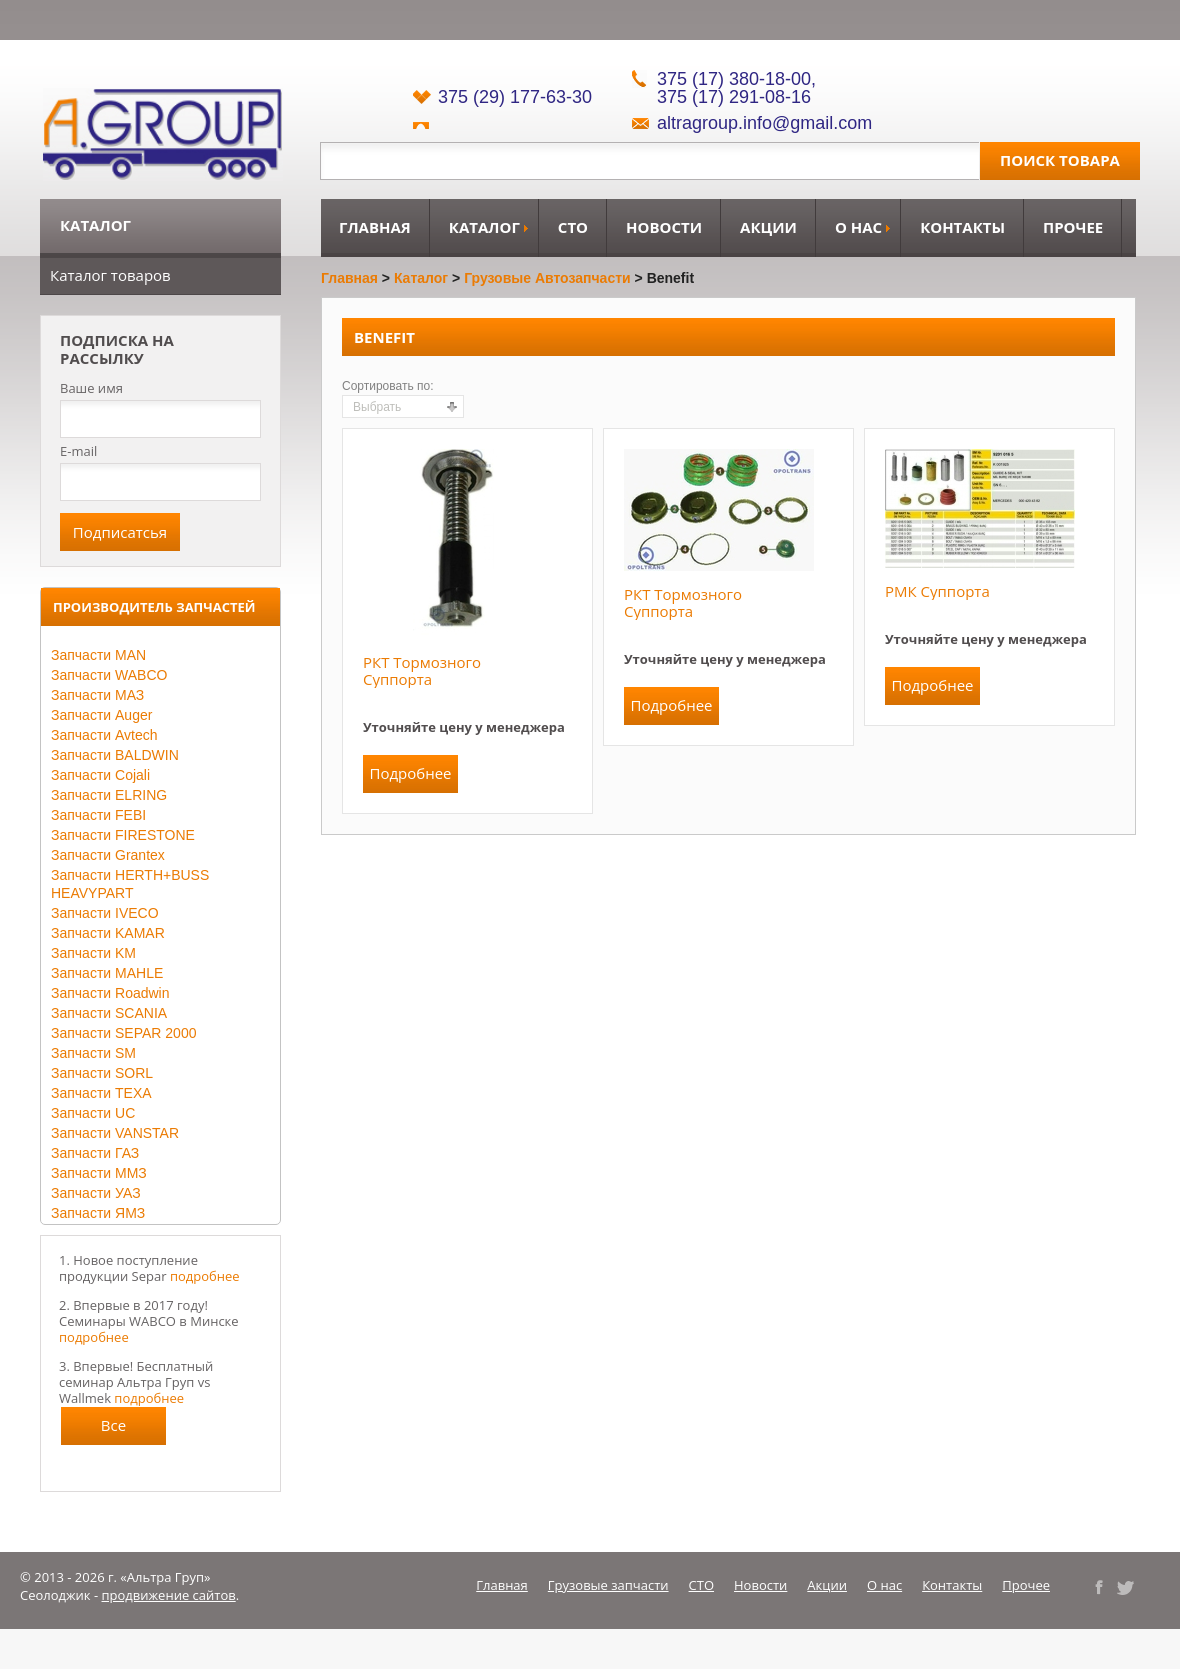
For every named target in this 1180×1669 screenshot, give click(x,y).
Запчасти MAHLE (107, 973)
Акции (768, 227)
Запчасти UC (93, 1113)
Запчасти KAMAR (108, 933)
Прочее (1073, 227)
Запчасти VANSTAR (115, 1133)
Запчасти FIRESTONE (123, 835)
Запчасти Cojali (100, 775)
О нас (858, 227)
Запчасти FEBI (98, 815)
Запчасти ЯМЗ (98, 1213)
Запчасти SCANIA (109, 1013)
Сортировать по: (388, 386)
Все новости (114, 1430)
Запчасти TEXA (101, 1093)
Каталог (484, 227)
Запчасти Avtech (104, 735)
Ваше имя (91, 388)
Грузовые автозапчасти (547, 278)
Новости (664, 227)
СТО (573, 227)
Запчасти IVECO (105, 913)
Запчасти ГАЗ (95, 1153)
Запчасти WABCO (109, 675)
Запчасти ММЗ (99, 1173)
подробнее (205, 1276)
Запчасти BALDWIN (115, 755)
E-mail (78, 451)
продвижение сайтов (169, 1595)
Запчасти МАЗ (97, 695)
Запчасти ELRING (109, 795)
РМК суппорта (937, 591)
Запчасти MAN (98, 655)
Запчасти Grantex (108, 855)
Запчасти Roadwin (110, 993)
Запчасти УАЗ (96, 1193)
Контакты (962, 227)
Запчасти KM (93, 953)
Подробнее (410, 773)
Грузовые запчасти (608, 1585)
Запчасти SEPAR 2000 (123, 1033)
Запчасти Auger (101, 715)
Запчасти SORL (102, 1073)
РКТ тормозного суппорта (422, 670)
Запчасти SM (93, 1053)
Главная (375, 227)
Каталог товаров (110, 275)
